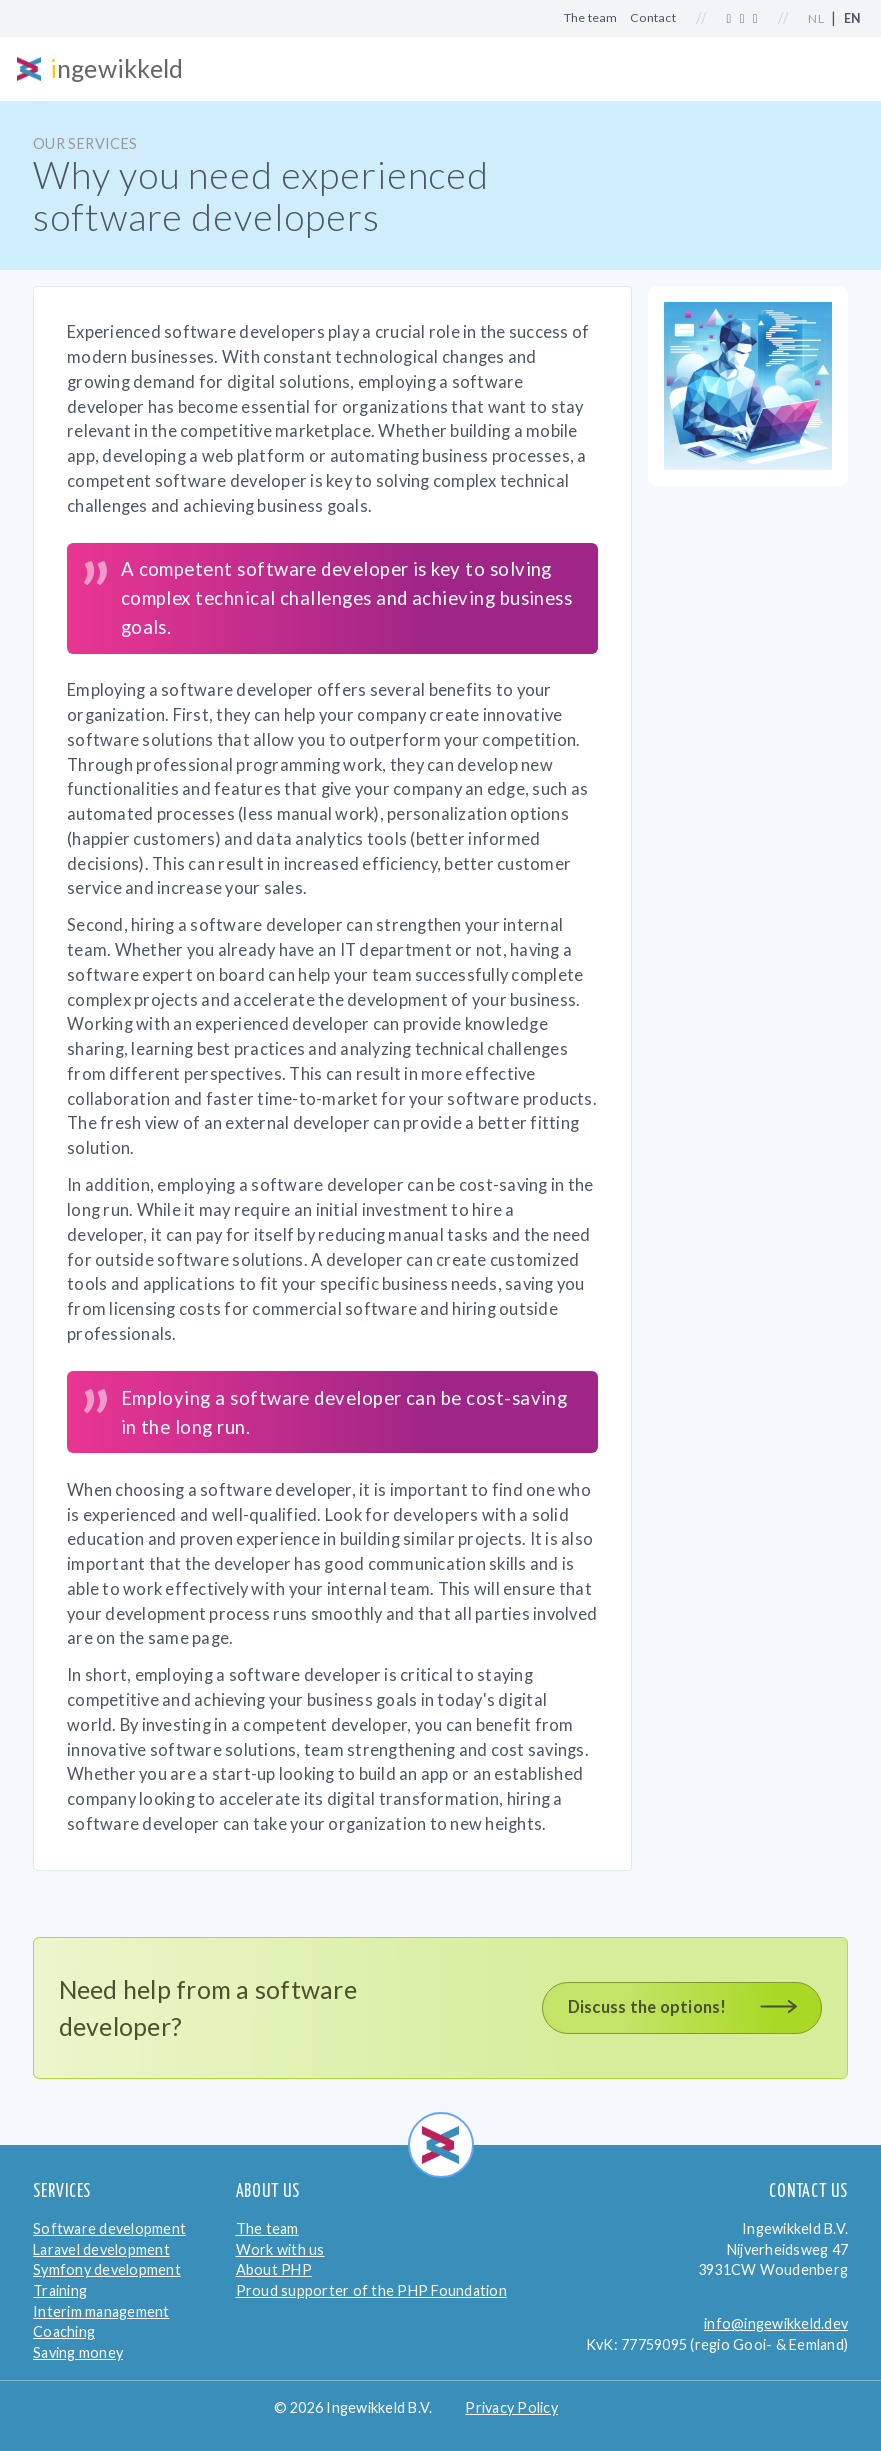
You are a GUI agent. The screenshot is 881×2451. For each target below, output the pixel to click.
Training (60, 2290)
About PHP (274, 2269)
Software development (109, 2228)
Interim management (101, 2311)
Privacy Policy (511, 2407)
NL (816, 18)
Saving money (78, 2352)
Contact (653, 17)
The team (591, 17)
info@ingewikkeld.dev (776, 2323)
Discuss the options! (647, 2007)
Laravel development (101, 2249)
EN (852, 18)
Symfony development (107, 2269)
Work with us (280, 2249)
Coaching (64, 2331)
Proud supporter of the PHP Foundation (371, 2290)
